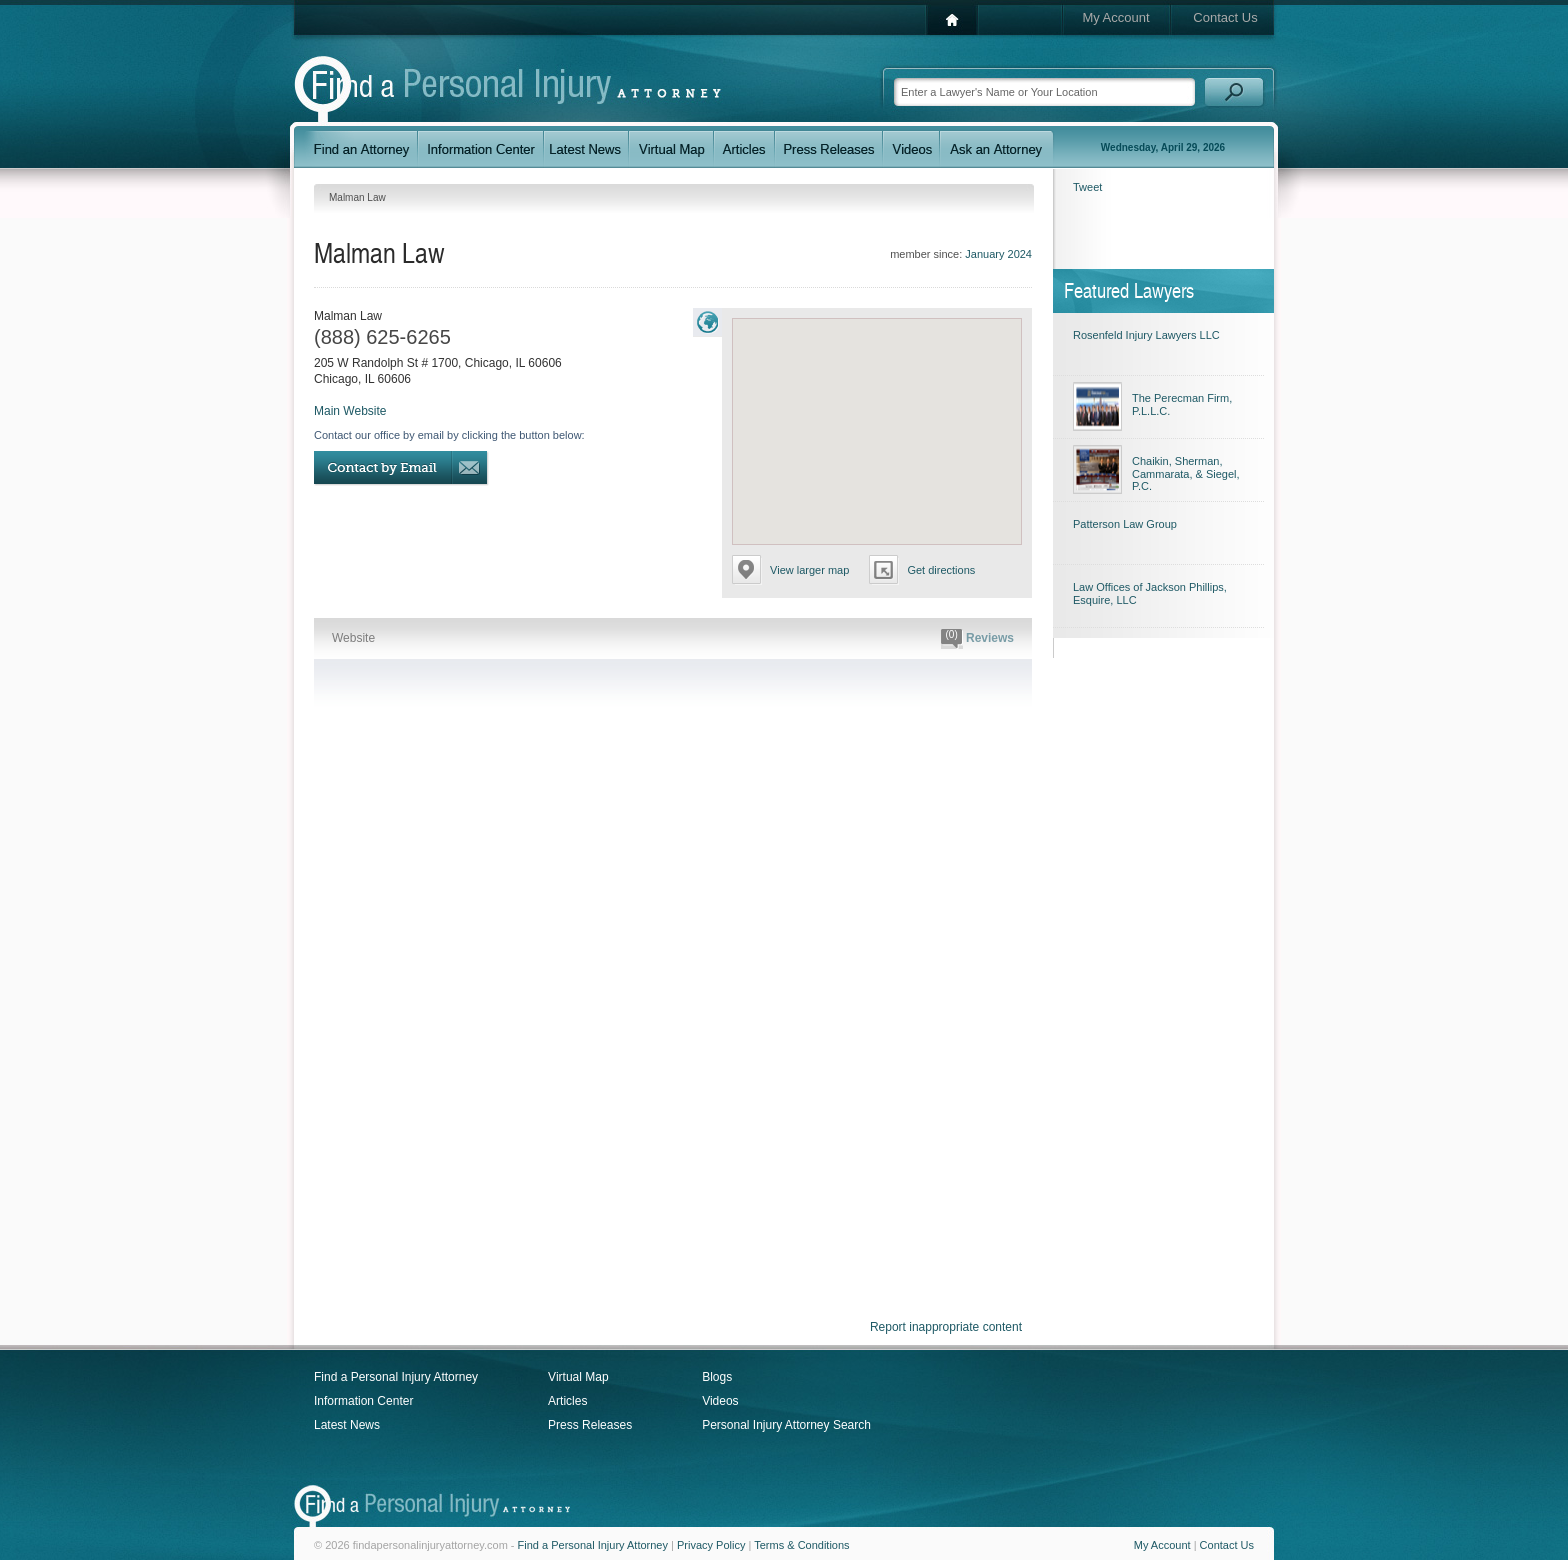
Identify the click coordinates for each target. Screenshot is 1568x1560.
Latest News (347, 1425)
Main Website (350, 411)
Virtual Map (578, 1377)
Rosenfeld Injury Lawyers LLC (1146, 335)
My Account (1115, 17)
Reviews (977, 639)
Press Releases (590, 1425)
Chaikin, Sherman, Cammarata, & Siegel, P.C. (1186, 473)
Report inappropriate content (946, 1327)
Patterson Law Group (1125, 524)
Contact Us (1225, 17)
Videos (720, 1401)
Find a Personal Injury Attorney (396, 1377)
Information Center (363, 1401)
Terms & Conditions (801, 1545)
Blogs (717, 1377)
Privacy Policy (711, 1545)
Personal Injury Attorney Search (786, 1425)
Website (353, 638)
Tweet (1087, 187)
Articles (567, 1401)
